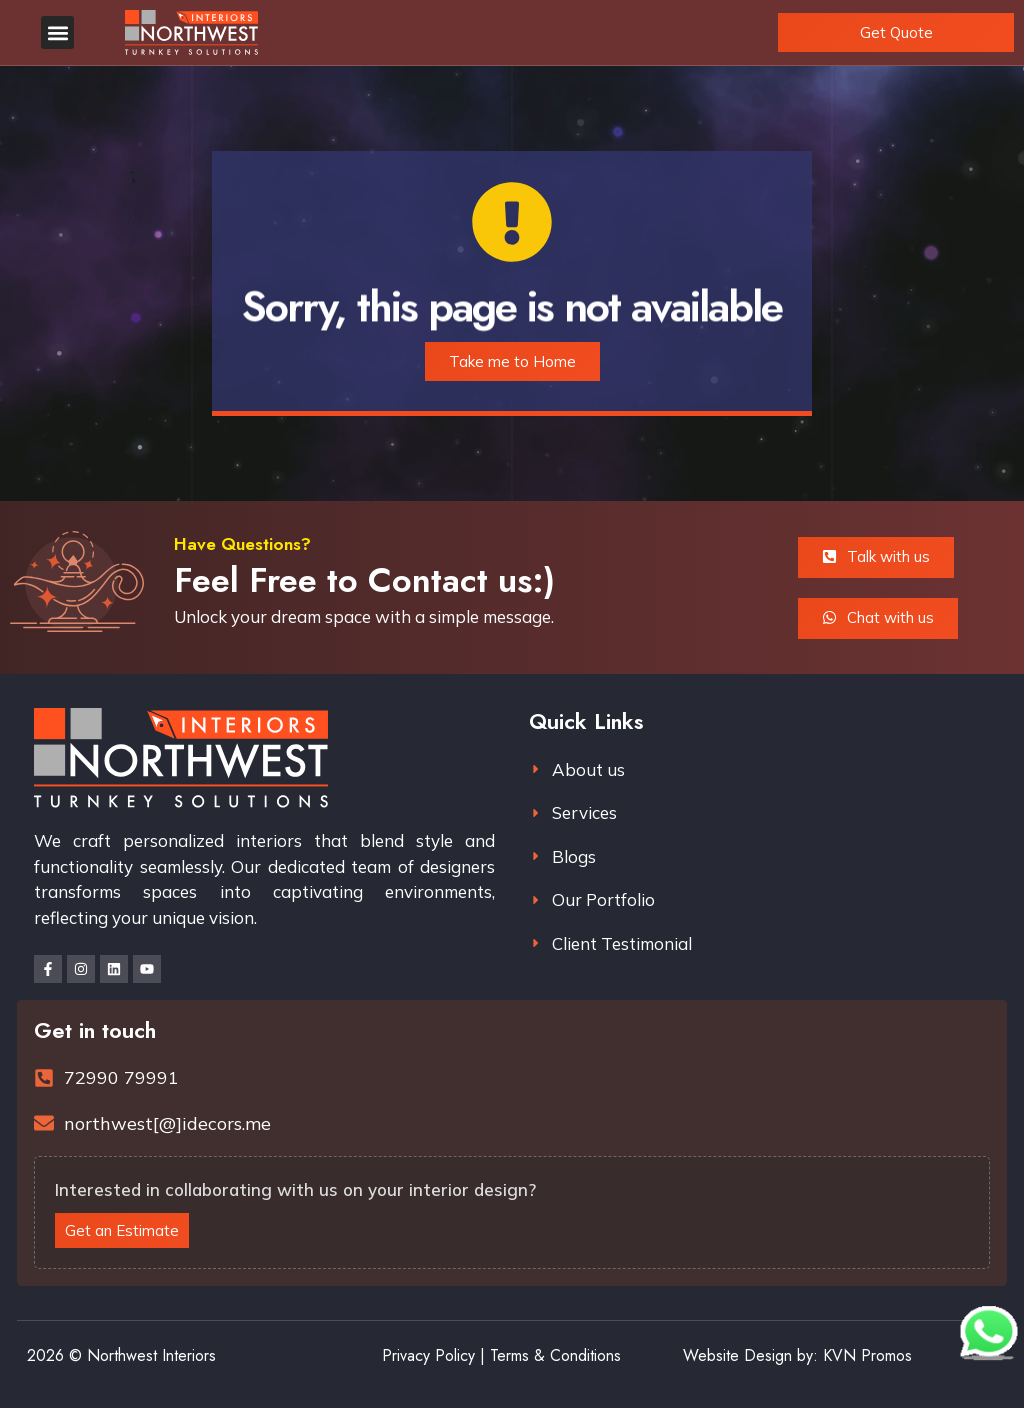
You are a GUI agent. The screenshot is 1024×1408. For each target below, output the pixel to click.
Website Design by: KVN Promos (797, 1355)
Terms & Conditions (555, 1355)
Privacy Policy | (433, 1355)
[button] (57, 32)
